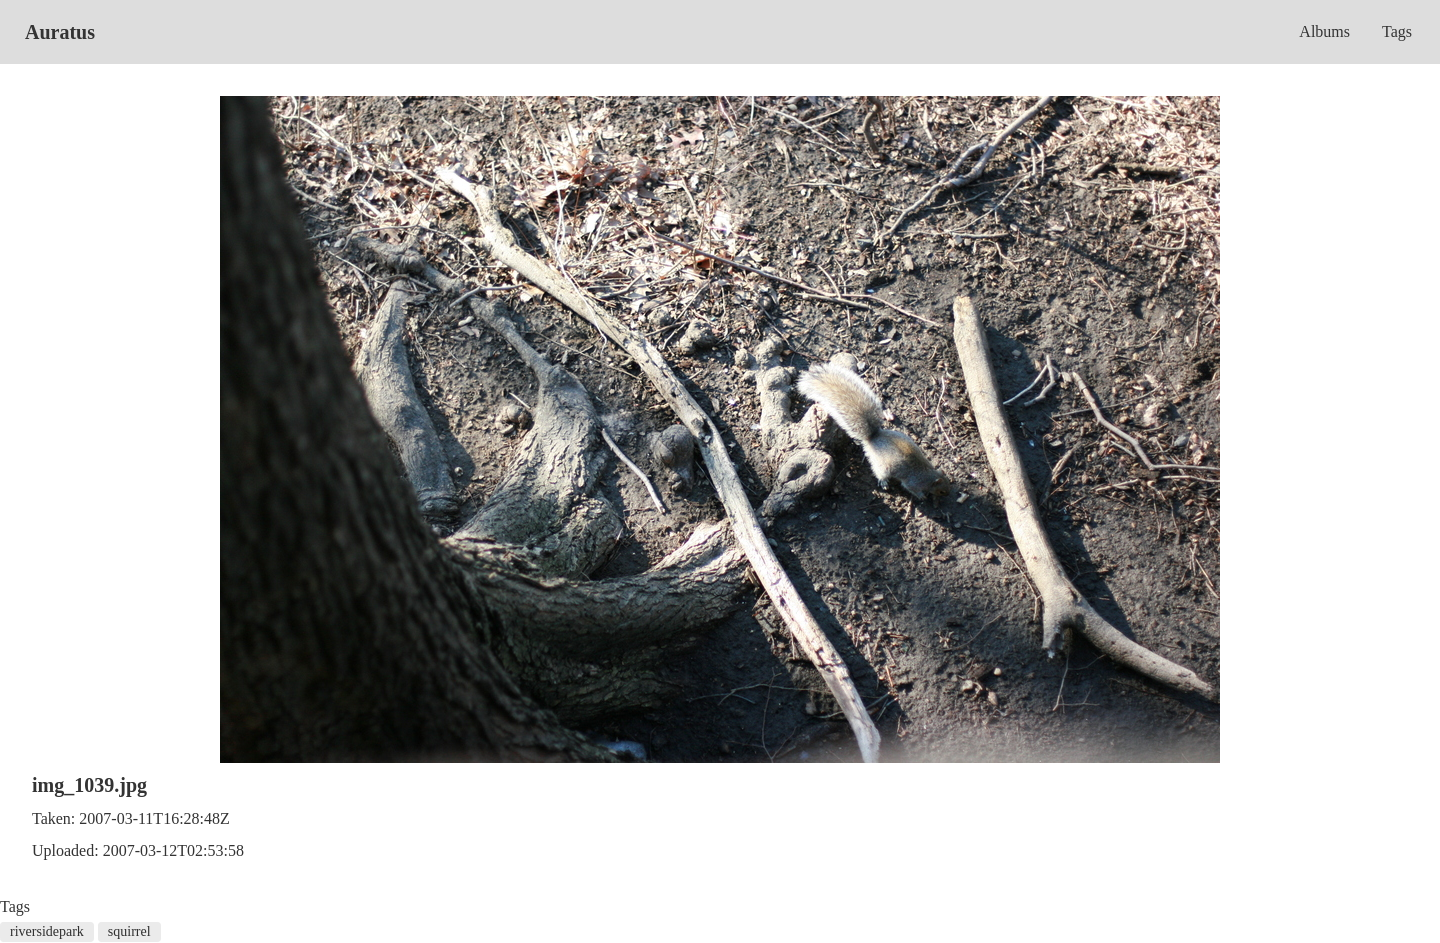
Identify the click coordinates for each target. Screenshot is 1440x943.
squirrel (129, 931)
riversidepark (47, 931)
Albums (1324, 31)
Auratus (60, 32)
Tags (1397, 31)
